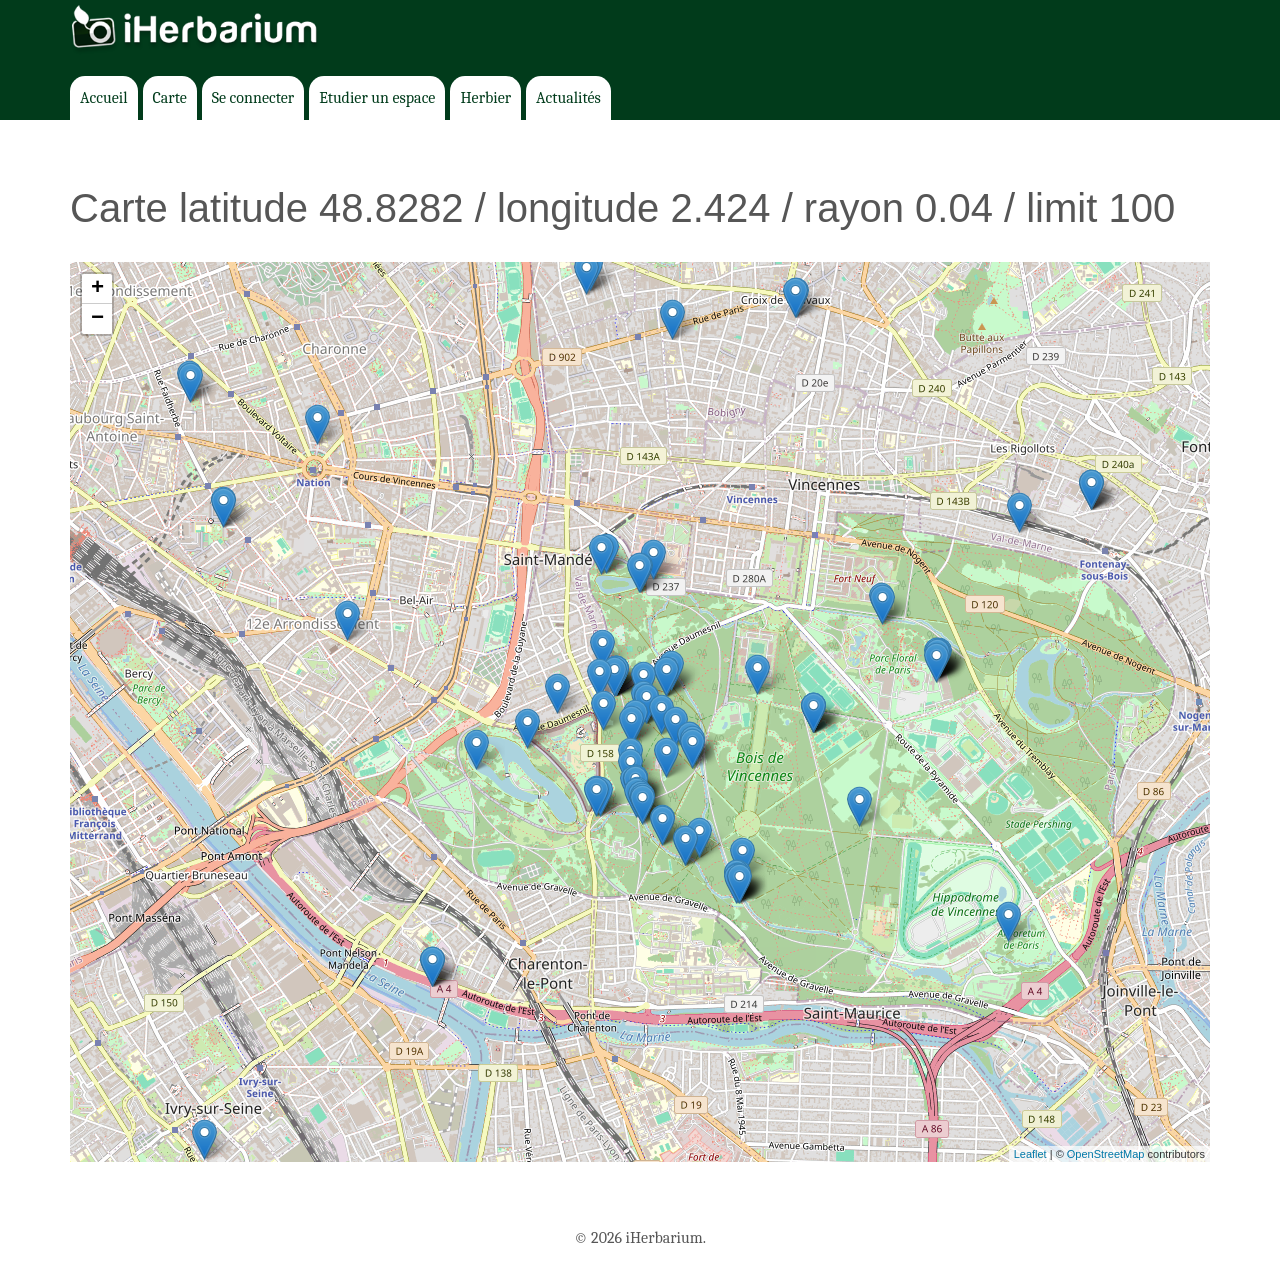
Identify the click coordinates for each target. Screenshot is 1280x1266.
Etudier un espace (377, 98)
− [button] (97, 319)
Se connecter (253, 98)
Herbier (485, 98)
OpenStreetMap (1106, 1154)
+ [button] (97, 289)
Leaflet (1030, 1154)
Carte (170, 98)
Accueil (104, 98)
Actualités (568, 98)
